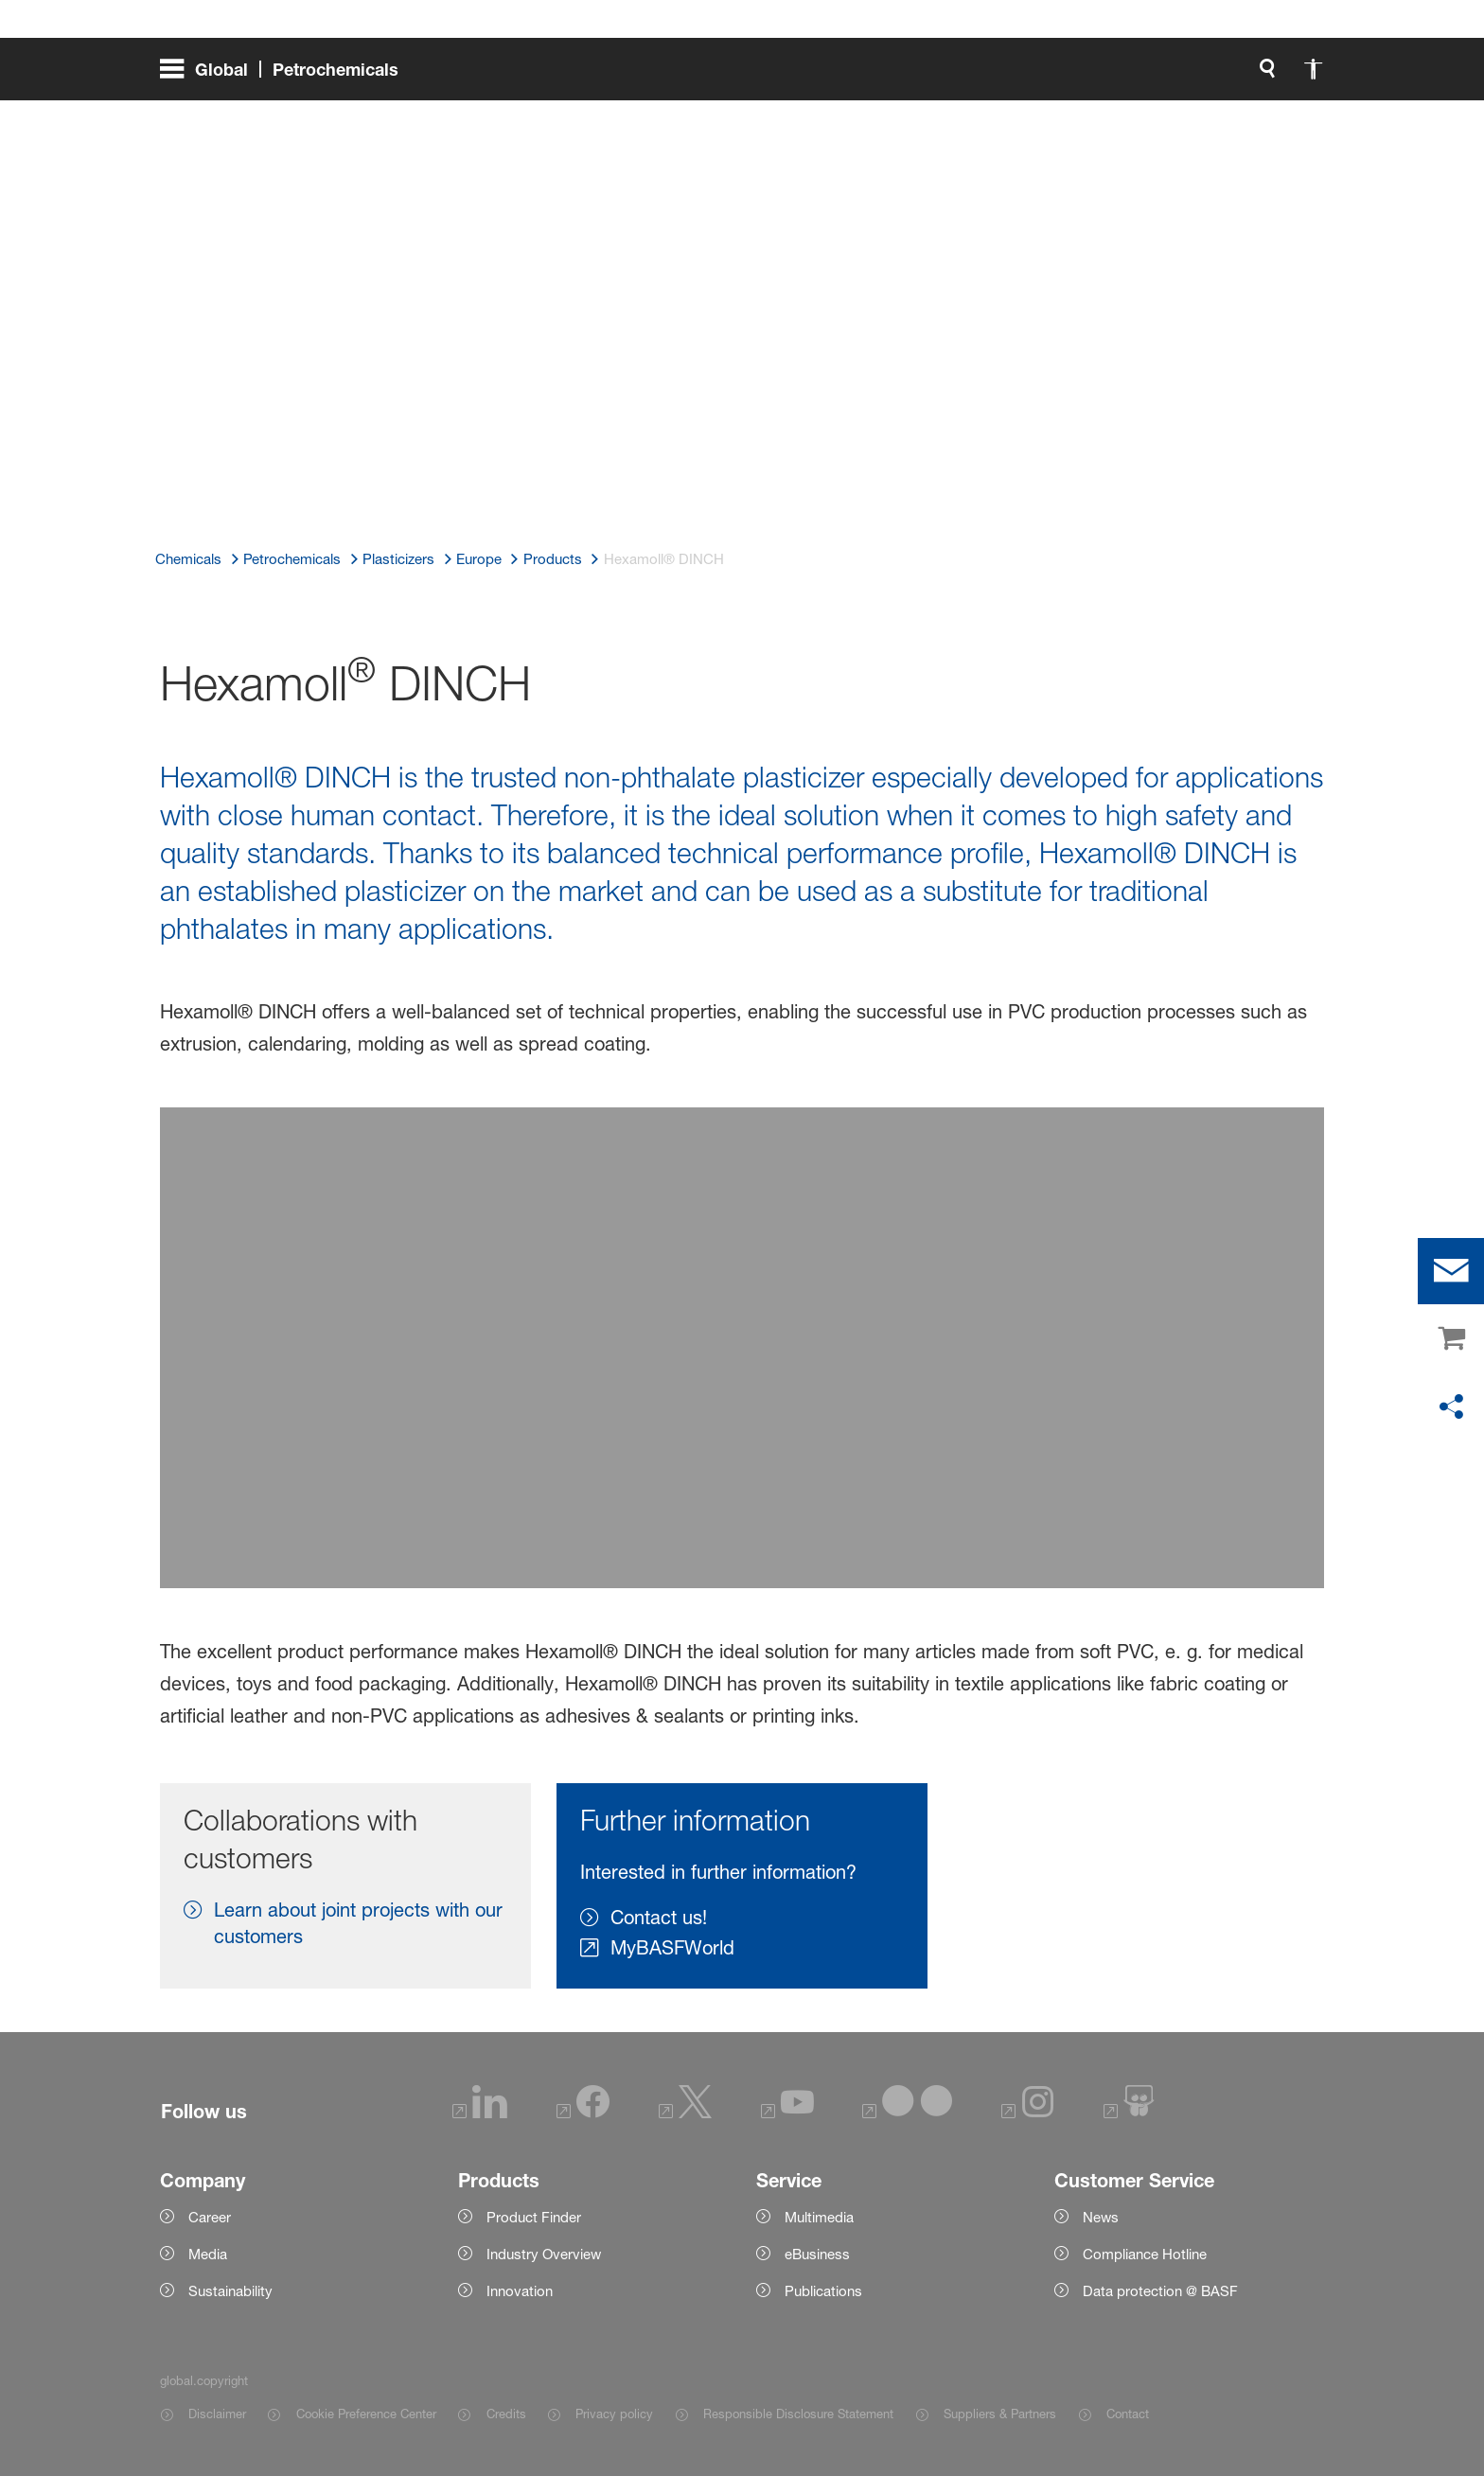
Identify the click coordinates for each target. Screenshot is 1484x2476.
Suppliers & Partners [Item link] (1000, 2413)
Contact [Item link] (1127, 2413)
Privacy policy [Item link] (614, 2413)
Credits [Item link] (506, 2413)
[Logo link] (1248, 76)
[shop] (1451, 1339)
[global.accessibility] (1114, 76)
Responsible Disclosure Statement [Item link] (798, 2413)
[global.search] (1068, 76)
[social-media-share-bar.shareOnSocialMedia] (1451, 1407)
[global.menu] (287, 75)
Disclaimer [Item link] (217, 2413)
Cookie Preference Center (366, 2413)
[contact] (1451, 1271)
